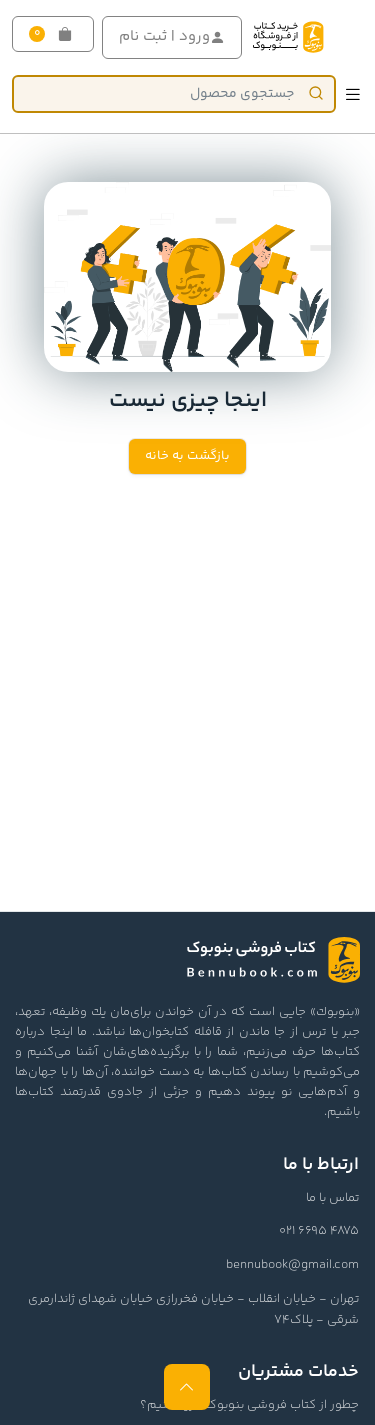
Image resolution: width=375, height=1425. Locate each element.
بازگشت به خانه (187, 456)
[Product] (174, 94)
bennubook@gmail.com (292, 1265)
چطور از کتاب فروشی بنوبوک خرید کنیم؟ (249, 1405)
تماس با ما (332, 1198)
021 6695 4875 (319, 1231)
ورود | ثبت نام (172, 36)
